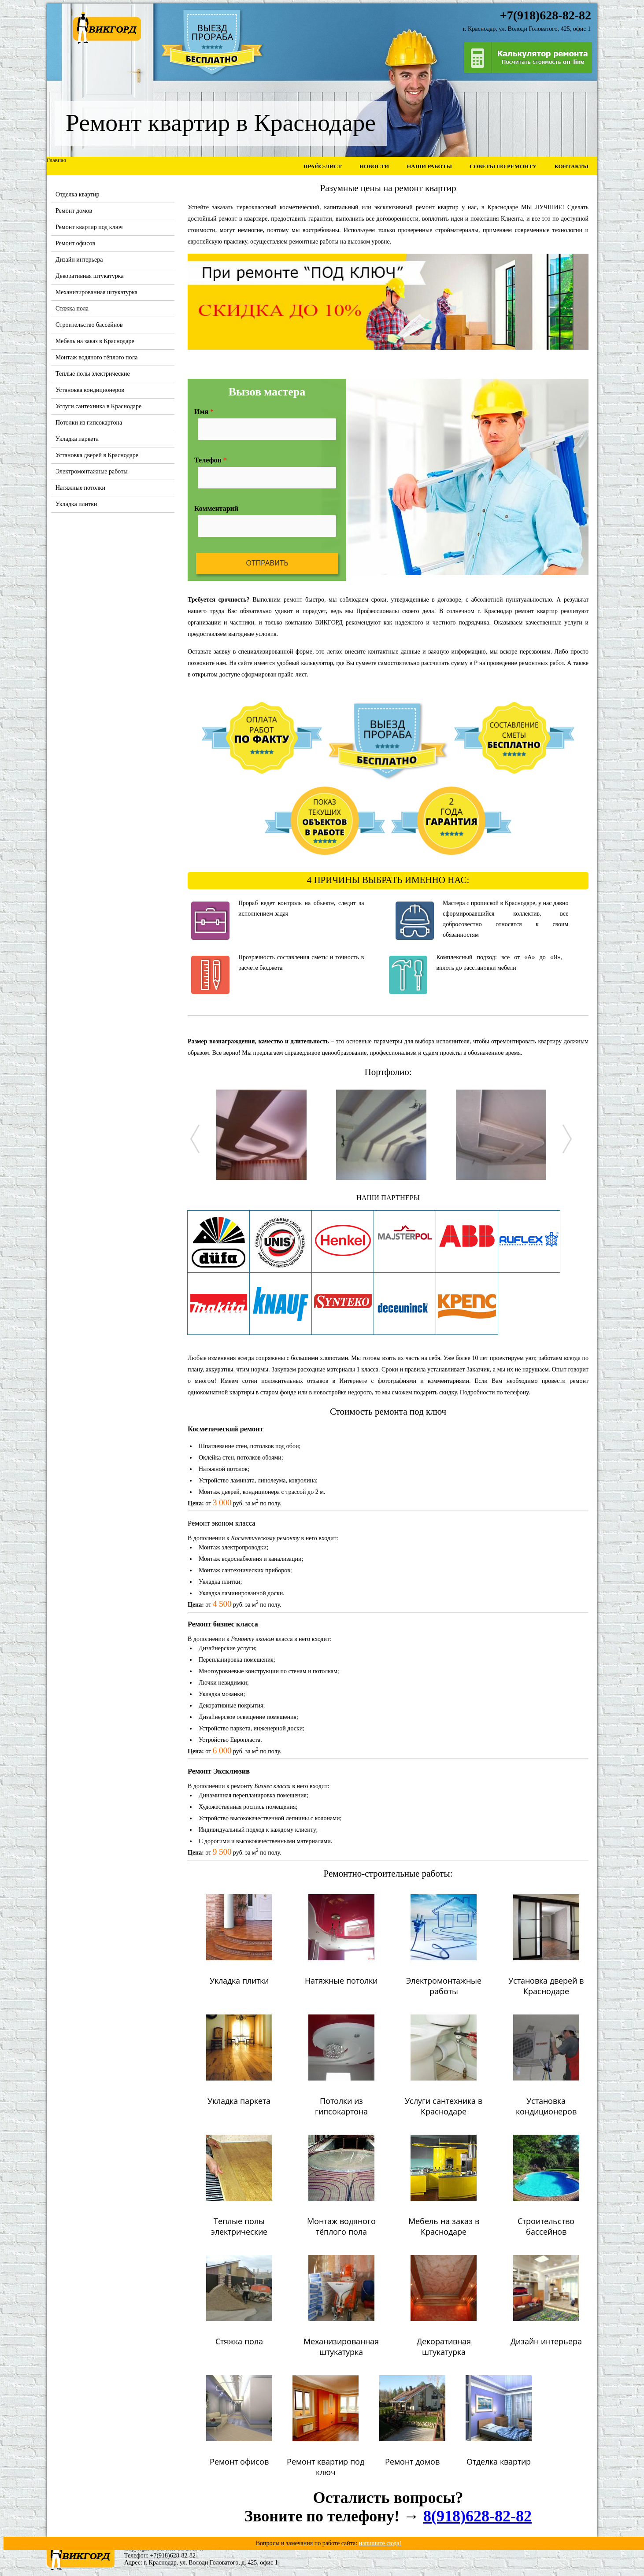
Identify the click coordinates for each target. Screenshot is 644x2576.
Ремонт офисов (75, 243)
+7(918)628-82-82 (173, 2555)
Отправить (267, 563)
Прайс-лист (322, 166)
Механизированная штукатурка (96, 292)
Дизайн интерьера (79, 259)
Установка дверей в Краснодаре (97, 455)
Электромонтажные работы (92, 471)
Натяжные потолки (80, 487)
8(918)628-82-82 (477, 2516)
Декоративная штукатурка (90, 276)
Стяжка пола (72, 308)
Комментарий (216, 508)
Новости (374, 166)
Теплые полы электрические (93, 373)
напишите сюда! (380, 2543)
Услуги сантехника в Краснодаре (98, 406)
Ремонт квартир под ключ (89, 227)
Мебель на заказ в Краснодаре (95, 341)
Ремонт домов (74, 210)
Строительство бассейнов (89, 325)
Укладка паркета (77, 439)
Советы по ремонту (503, 166)
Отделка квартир (78, 194)
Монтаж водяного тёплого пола (97, 357)
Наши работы (429, 166)
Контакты (571, 166)
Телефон (210, 460)
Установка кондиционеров (90, 390)
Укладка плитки (76, 504)
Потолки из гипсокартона (89, 422)
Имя (204, 411)
